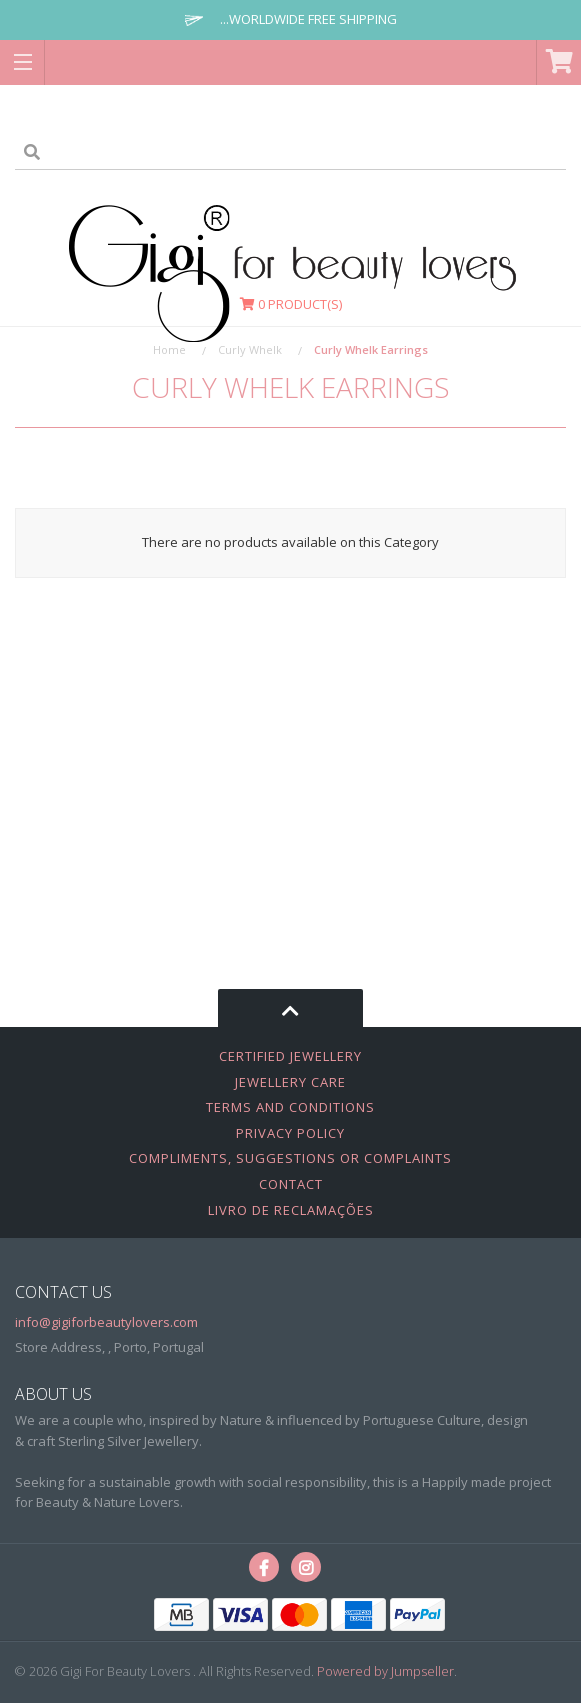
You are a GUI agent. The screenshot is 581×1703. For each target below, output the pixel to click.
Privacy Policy (290, 1133)
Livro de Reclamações (291, 1210)
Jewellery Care (290, 1082)
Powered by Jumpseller (385, 1671)
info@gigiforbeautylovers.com (106, 1322)
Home (169, 349)
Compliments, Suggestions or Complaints (290, 1158)
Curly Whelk (250, 349)
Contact (291, 1184)
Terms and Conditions (290, 1107)
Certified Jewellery (290, 1056)
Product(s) (291, 304)
